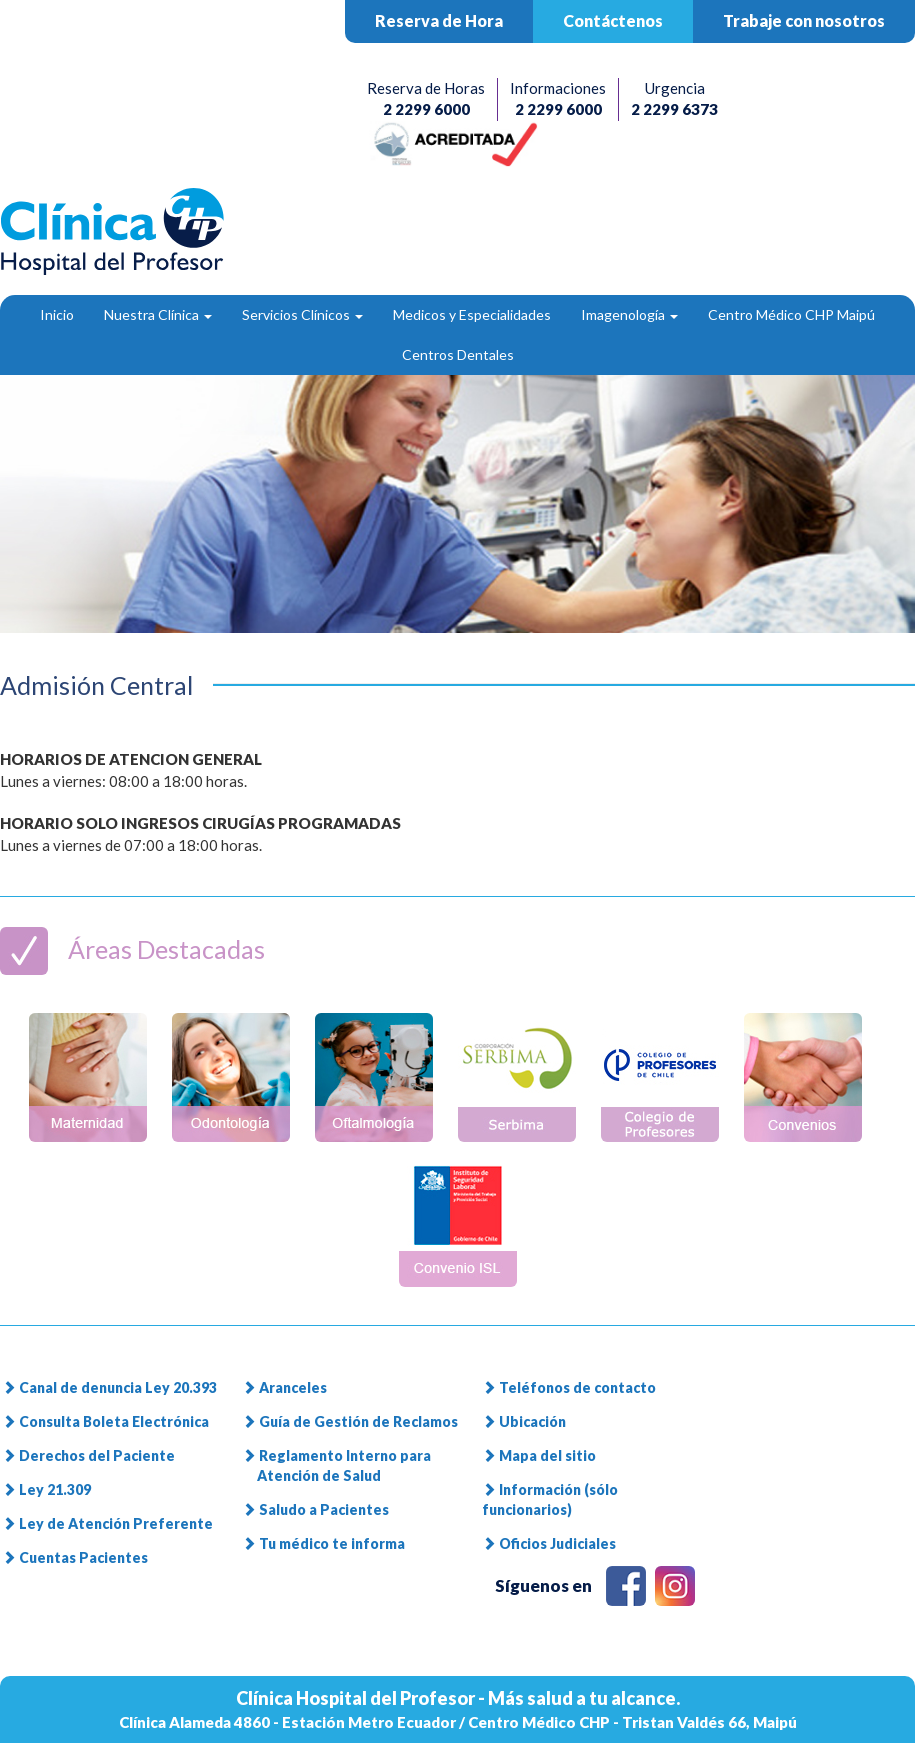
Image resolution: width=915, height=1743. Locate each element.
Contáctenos (613, 20)
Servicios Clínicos (302, 314)
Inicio (57, 314)
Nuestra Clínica (158, 314)
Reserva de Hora (439, 20)
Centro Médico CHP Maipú (791, 314)
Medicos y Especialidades (472, 314)
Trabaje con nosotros (804, 20)
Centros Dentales (458, 354)
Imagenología (629, 314)
